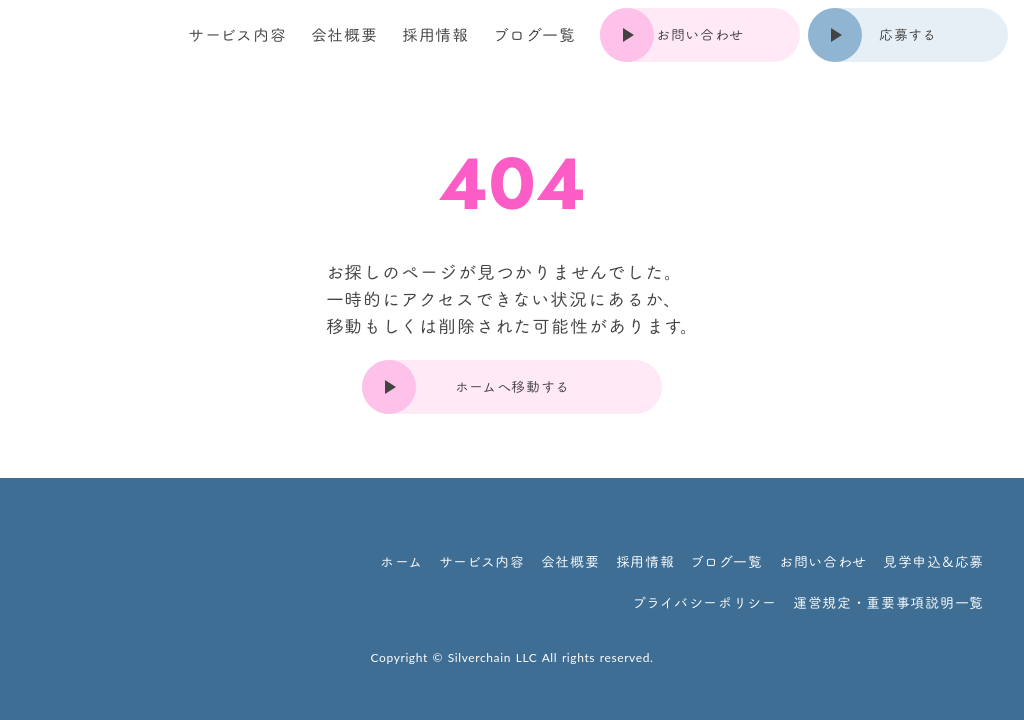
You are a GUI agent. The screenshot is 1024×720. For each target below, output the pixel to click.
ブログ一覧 (534, 35)
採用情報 (435, 35)
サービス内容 (237, 35)
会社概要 (344, 35)
